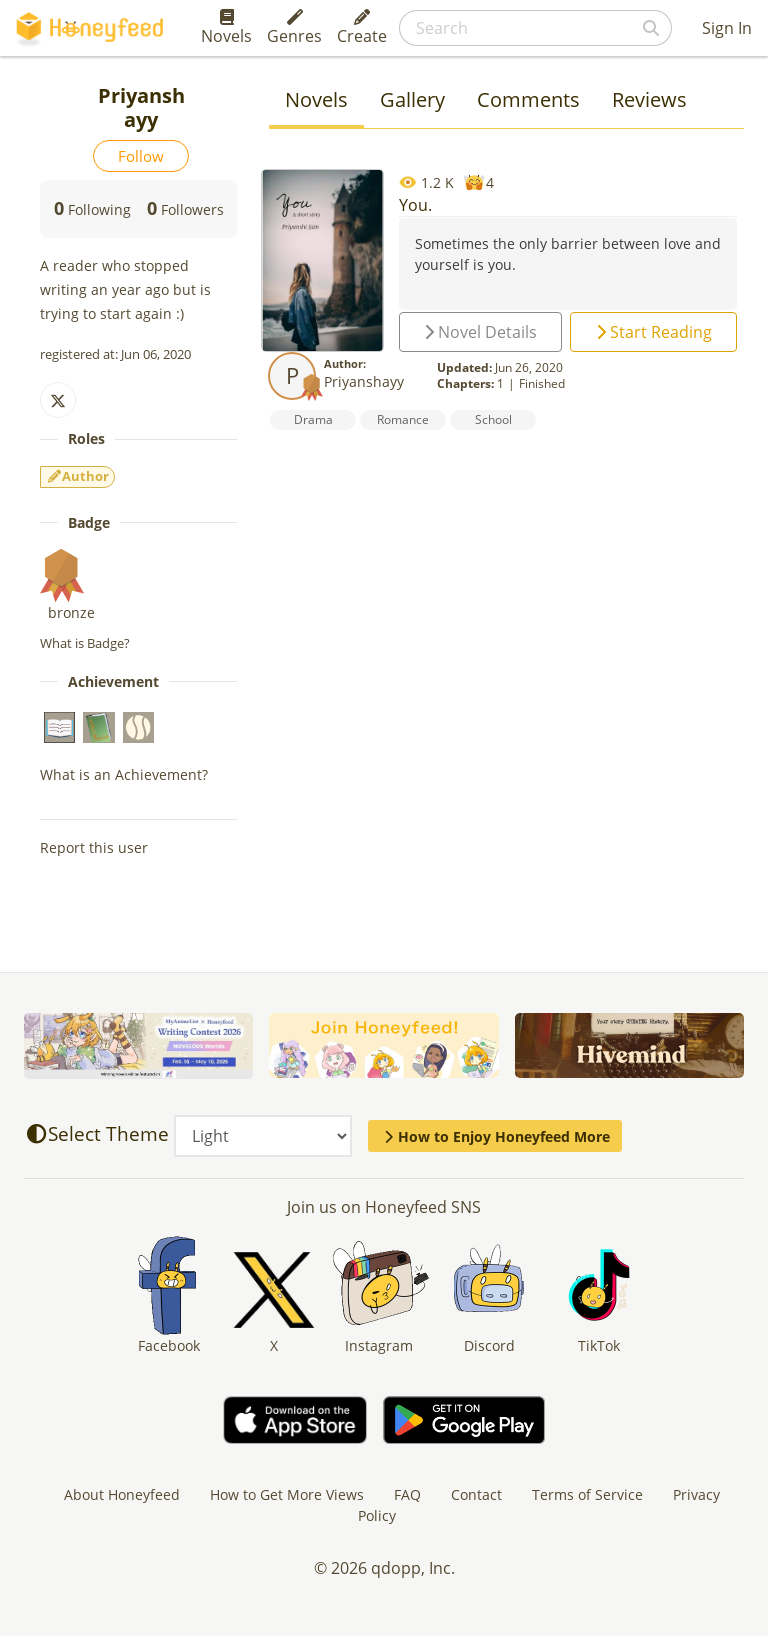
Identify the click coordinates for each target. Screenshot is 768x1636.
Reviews (649, 99)
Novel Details (480, 332)
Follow (141, 156)
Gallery (412, 99)
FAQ (407, 1494)
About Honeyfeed (122, 1494)
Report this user (94, 847)
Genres (294, 28)
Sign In (727, 28)
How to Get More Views (287, 1494)
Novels (226, 28)
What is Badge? (85, 643)
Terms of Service (587, 1494)
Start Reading (654, 332)
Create (362, 28)
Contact (476, 1494)
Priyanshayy (364, 381)
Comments (528, 99)
